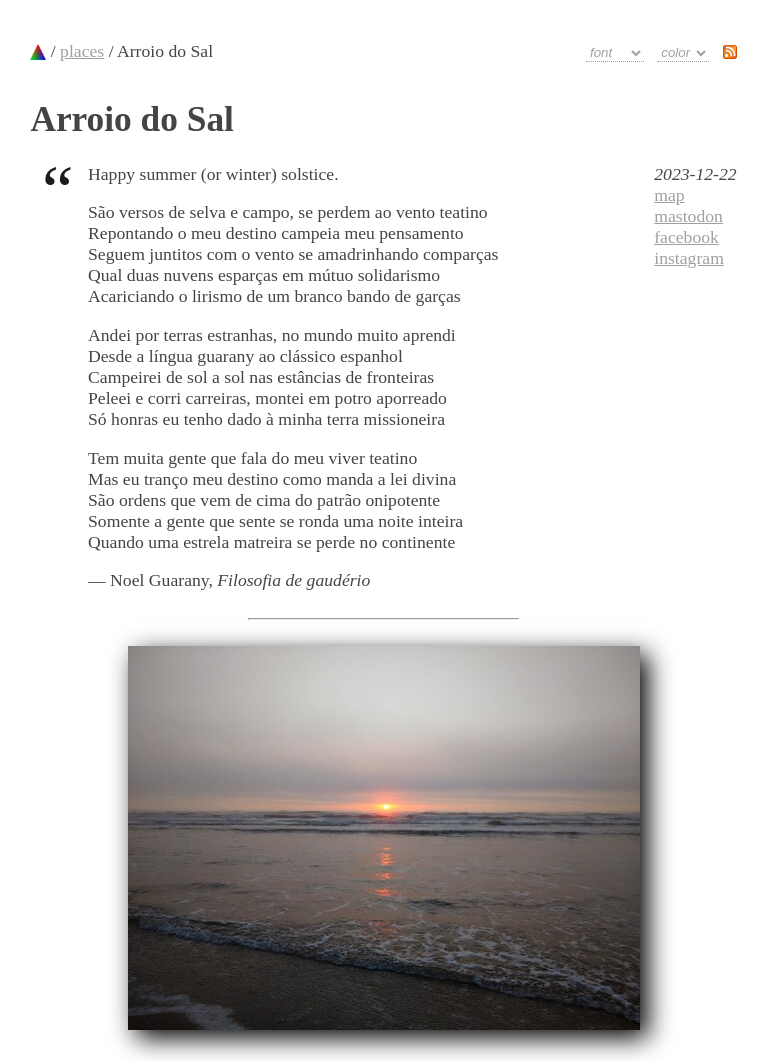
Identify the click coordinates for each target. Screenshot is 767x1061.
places (82, 51)
